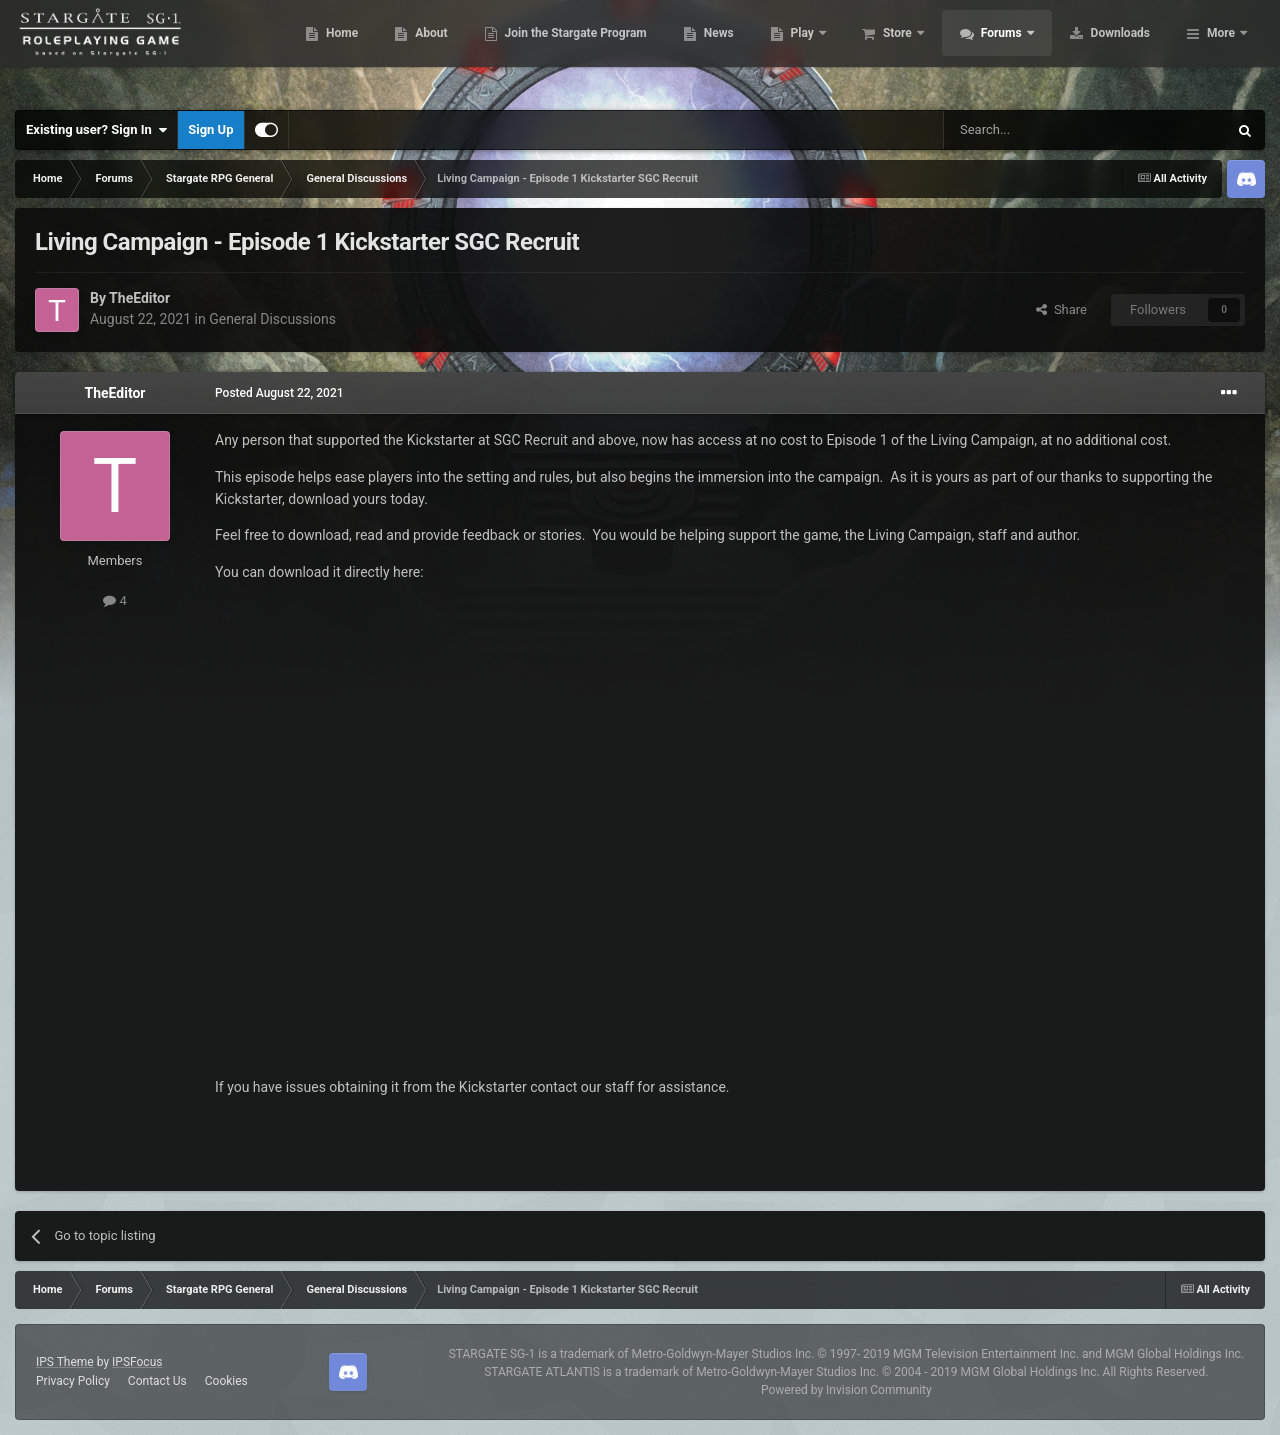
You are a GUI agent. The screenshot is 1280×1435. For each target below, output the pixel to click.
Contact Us (157, 1381)
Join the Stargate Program (690, 50)
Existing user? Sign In (96, 130)
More (1221, 50)
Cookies (226, 1381)
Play (918, 50)
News (833, 50)
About (546, 50)
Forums (1117, 50)
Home (457, 50)
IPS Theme (65, 1362)
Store (1013, 50)
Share (1061, 309)
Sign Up (210, 129)
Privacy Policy (73, 1381)
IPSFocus (137, 1362)
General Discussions (272, 319)
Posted (279, 393)
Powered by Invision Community (846, 1390)
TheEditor (139, 298)
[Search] (1038, 130)
